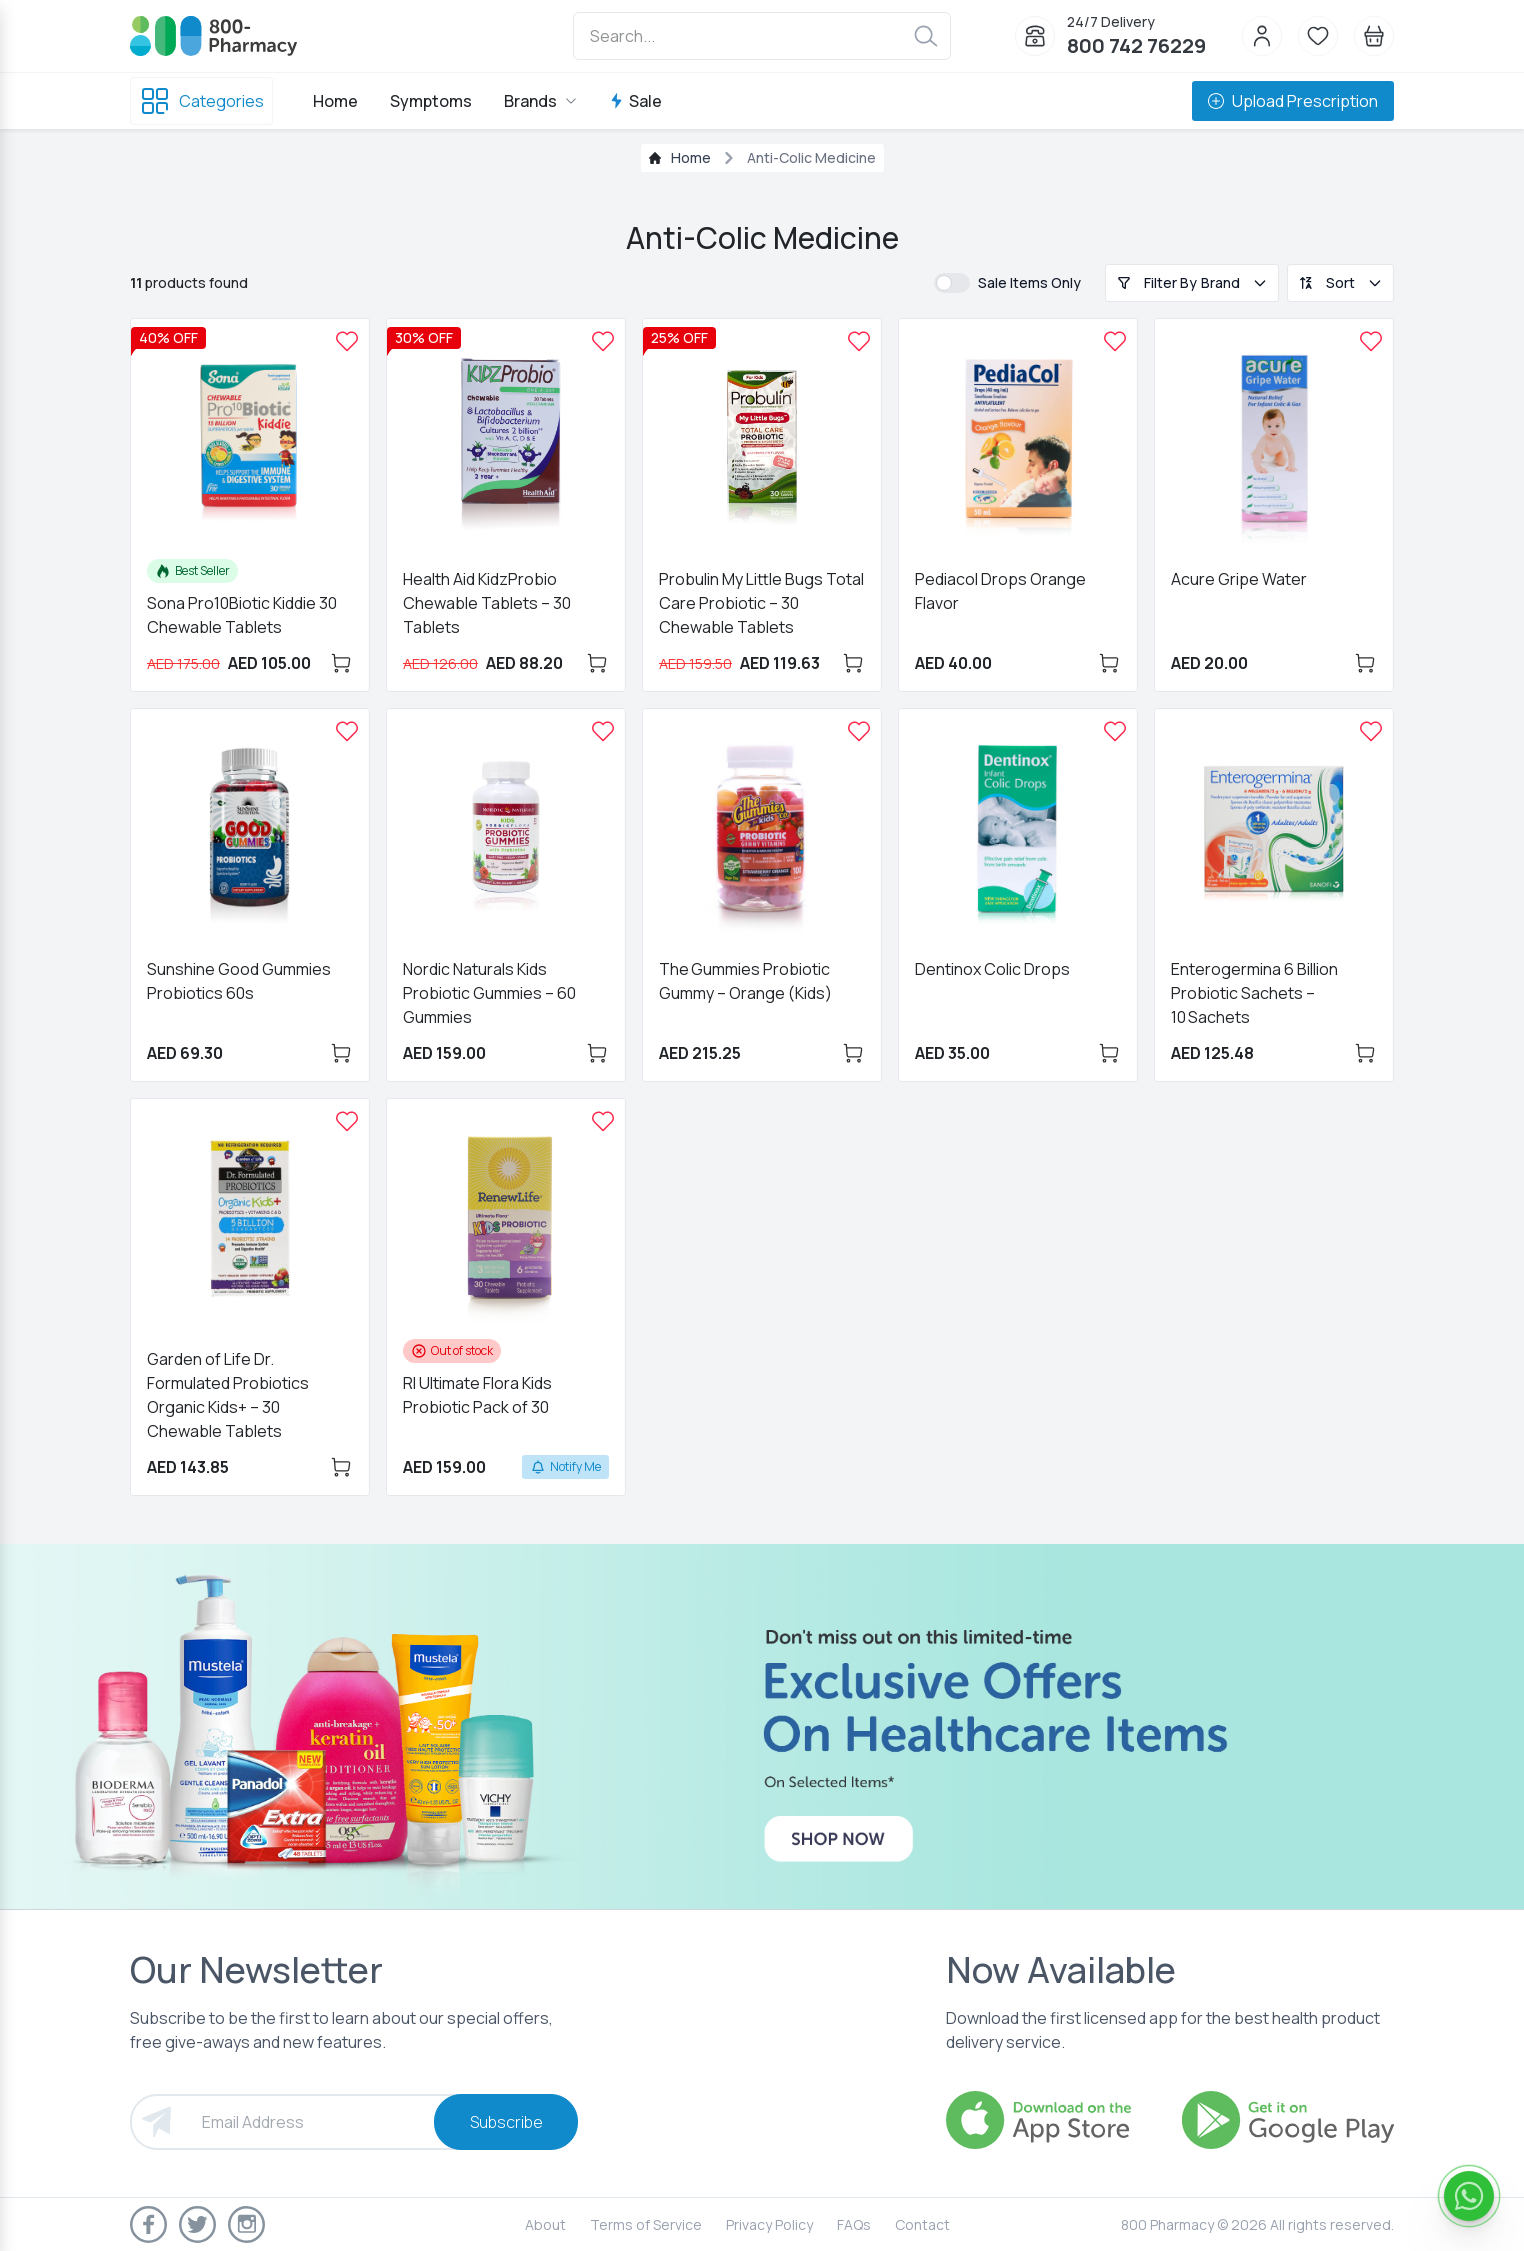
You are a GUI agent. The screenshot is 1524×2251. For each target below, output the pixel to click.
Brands (540, 101)
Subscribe (506, 2122)
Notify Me (565, 1466)
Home (335, 101)
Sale (635, 101)
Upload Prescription (1293, 101)
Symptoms (431, 101)
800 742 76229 (1136, 45)
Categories (201, 101)
